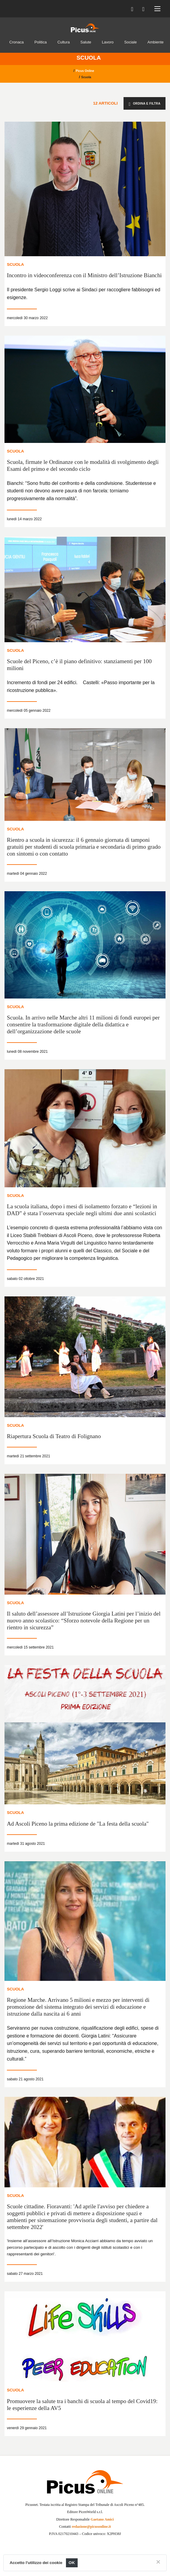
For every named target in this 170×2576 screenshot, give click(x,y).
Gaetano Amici (102, 2519)
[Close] (158, 2562)
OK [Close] (72, 2562)
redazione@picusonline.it (91, 2526)
